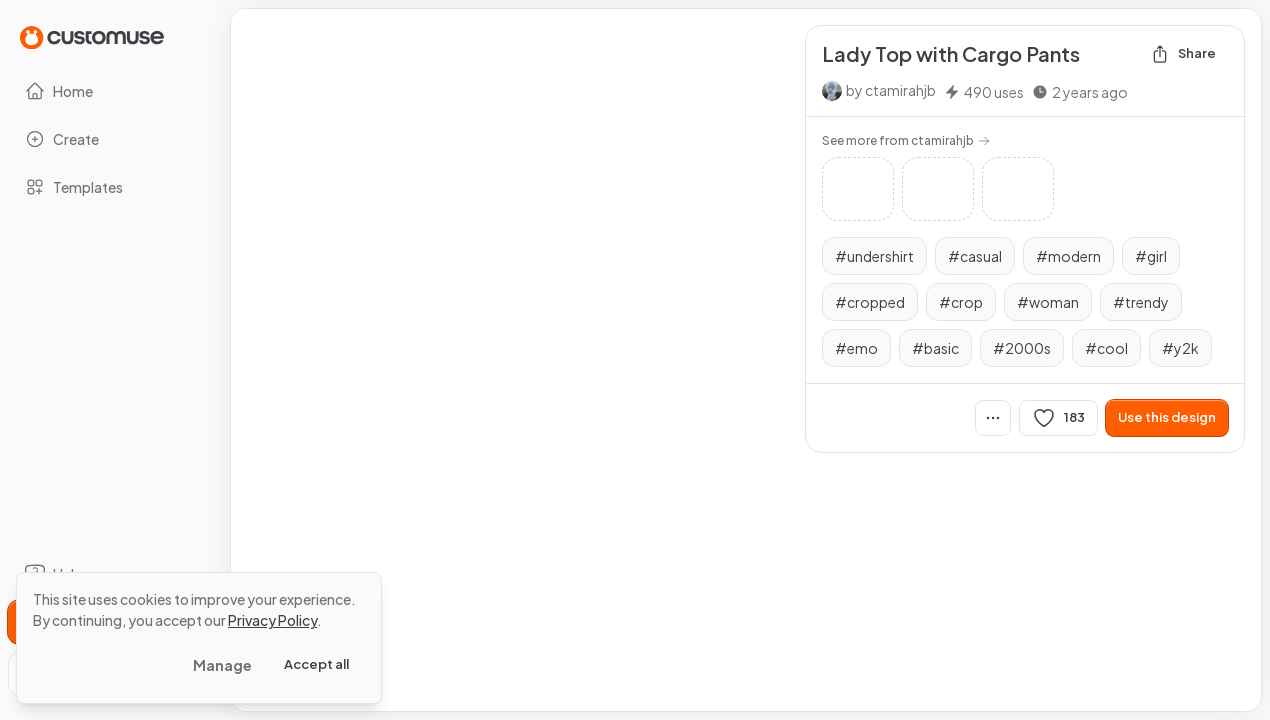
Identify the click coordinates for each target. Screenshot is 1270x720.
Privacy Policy (272, 620)
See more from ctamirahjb (906, 140)
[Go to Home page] (92, 36)
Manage (222, 665)
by (891, 90)
